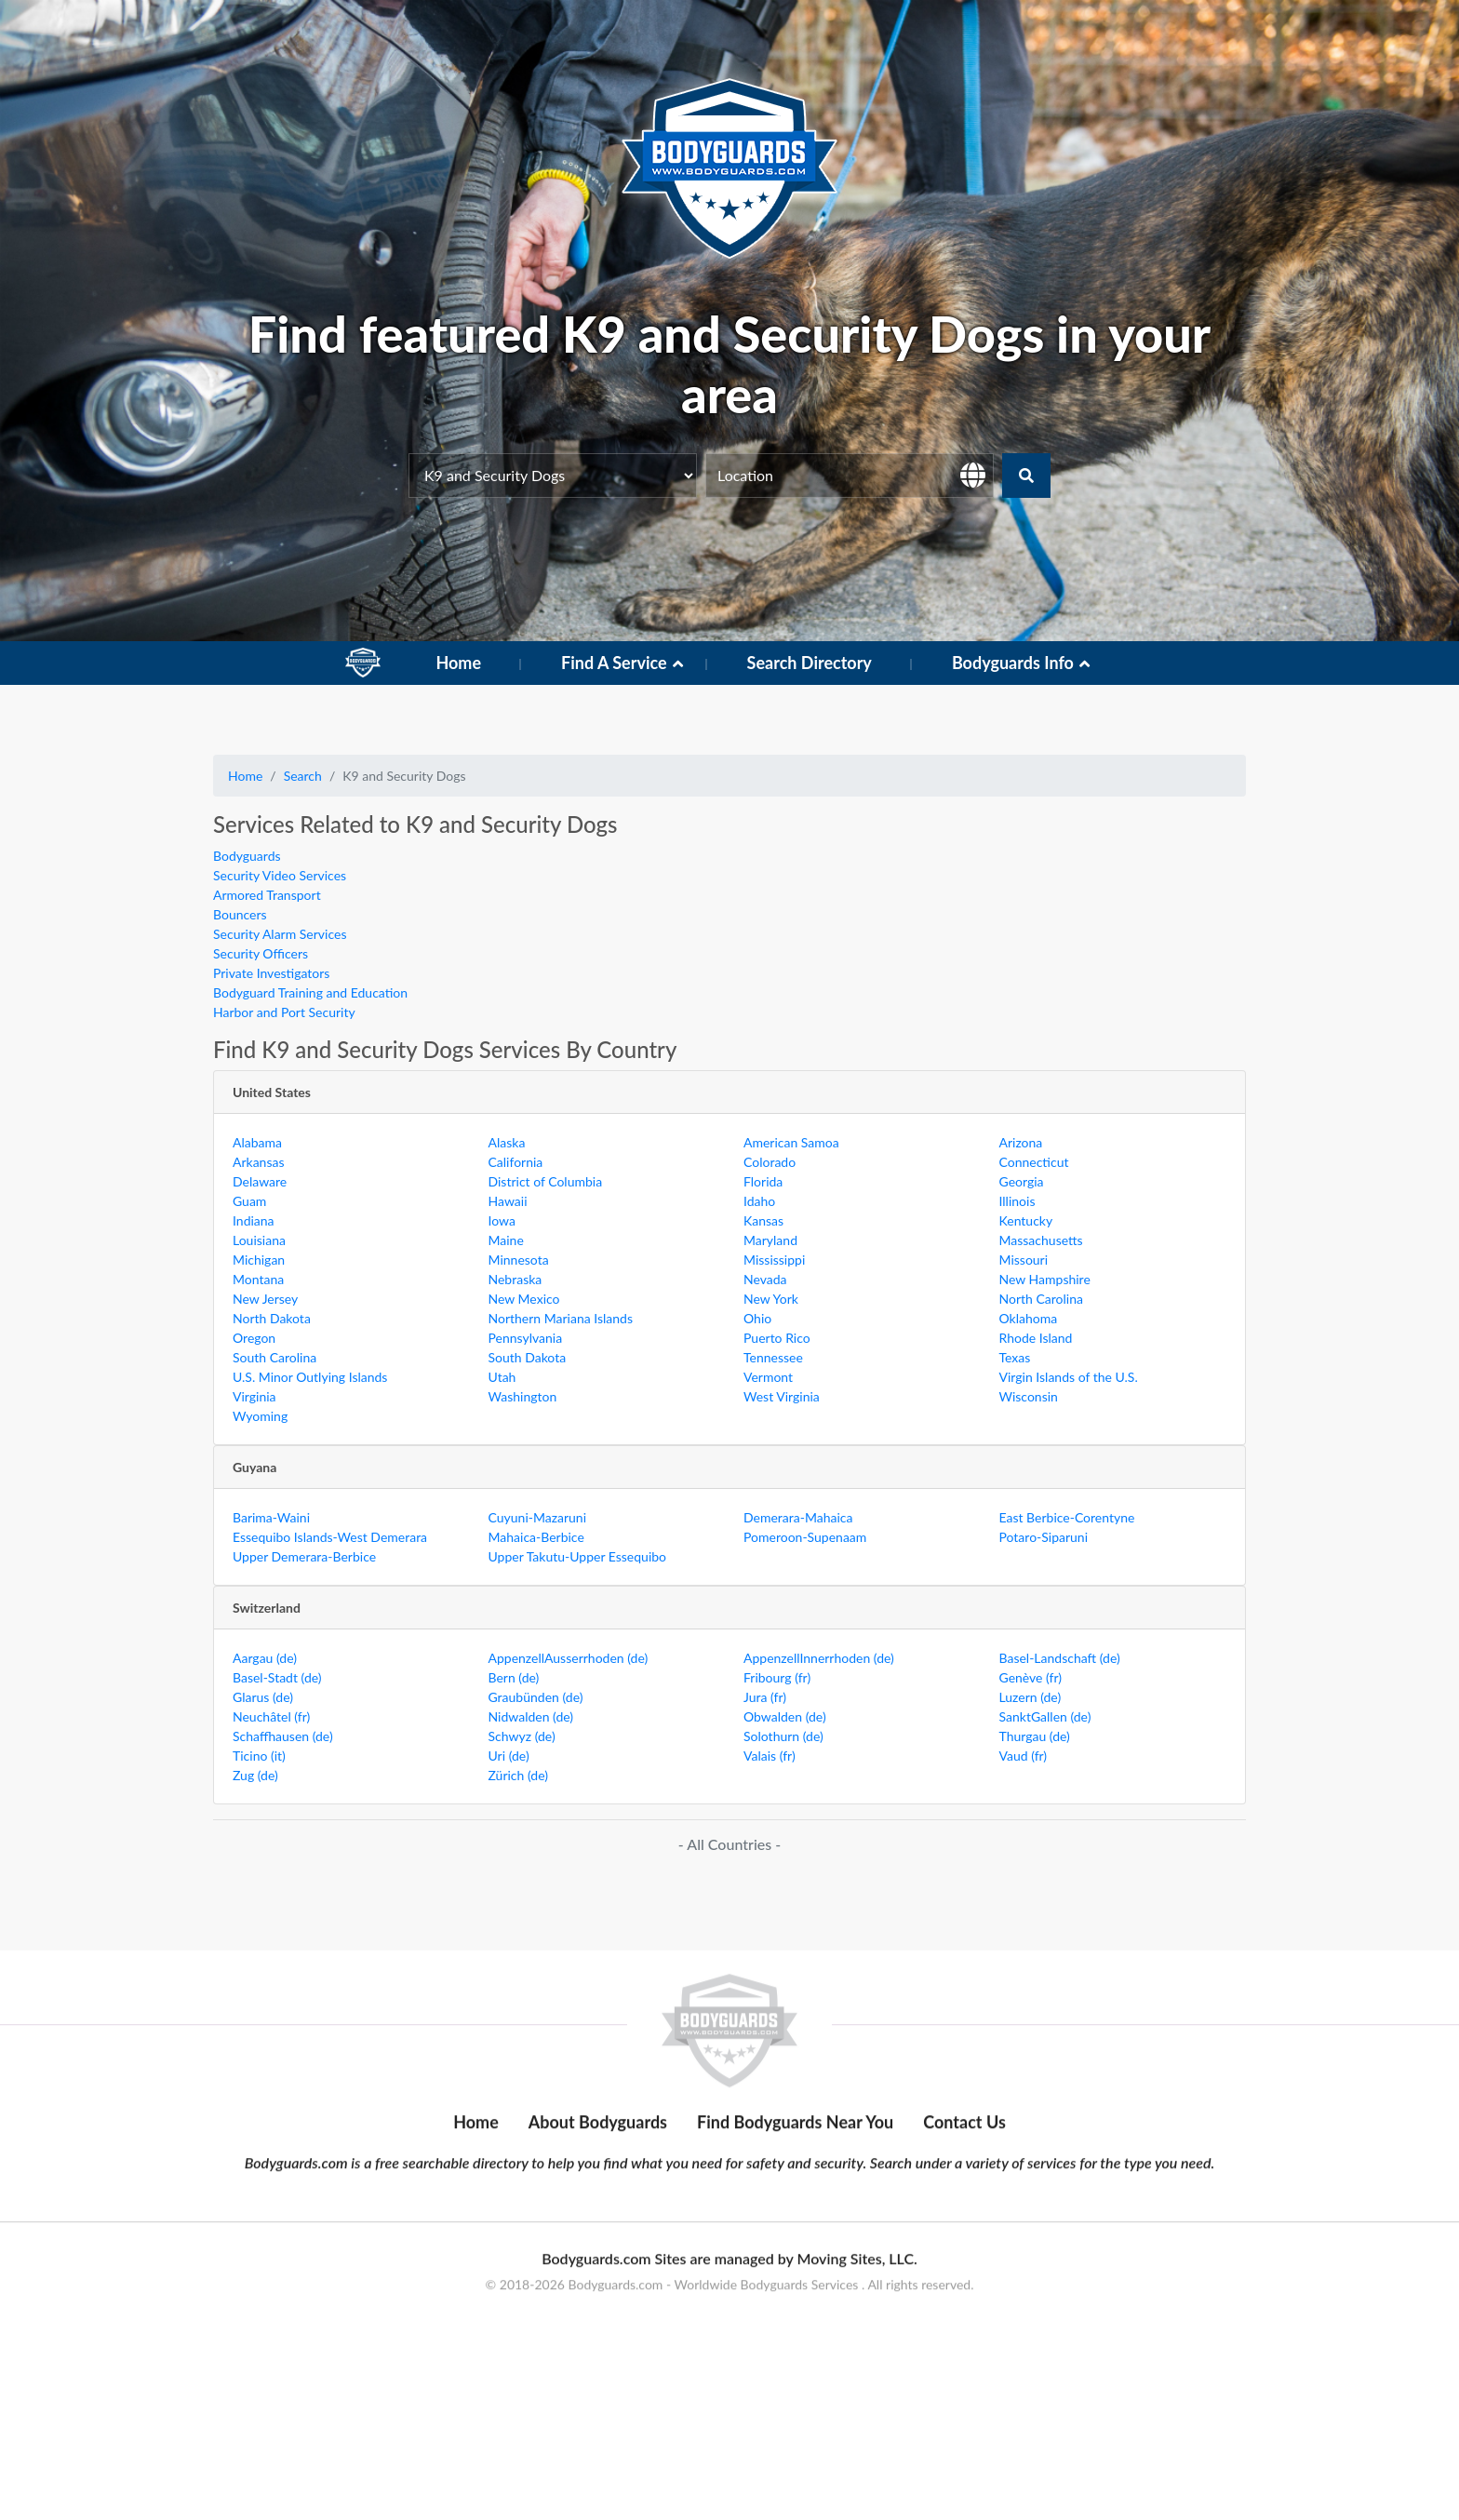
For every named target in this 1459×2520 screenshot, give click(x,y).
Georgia (1021, 1181)
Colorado (769, 1162)
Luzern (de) (1030, 1697)
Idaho (759, 1201)
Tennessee (773, 1357)
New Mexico (524, 1299)
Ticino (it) (259, 1755)
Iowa (502, 1220)
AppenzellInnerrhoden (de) (818, 1658)
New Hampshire (1045, 1279)
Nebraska (515, 1279)
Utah (502, 1377)
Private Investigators (271, 973)
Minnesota (519, 1259)
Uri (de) (509, 1755)
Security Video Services (279, 875)
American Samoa (791, 1142)
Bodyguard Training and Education (310, 992)
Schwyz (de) (522, 1736)
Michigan (259, 1259)
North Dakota (272, 1318)
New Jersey (265, 1299)
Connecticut (1034, 1162)
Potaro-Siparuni (1044, 1537)
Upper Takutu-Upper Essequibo (578, 1556)
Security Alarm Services (279, 934)
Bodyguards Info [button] (1013, 662)
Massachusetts (1041, 1240)
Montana (258, 1279)
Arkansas (259, 1162)
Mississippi (774, 1259)
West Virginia (781, 1396)
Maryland (770, 1240)
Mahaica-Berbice (536, 1537)
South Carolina (274, 1357)
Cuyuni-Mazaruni (538, 1517)
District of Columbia (546, 1181)
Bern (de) (514, 1677)
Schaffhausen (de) (283, 1736)
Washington (523, 1396)
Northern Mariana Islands (561, 1318)
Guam (249, 1201)
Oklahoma (1028, 1318)
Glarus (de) (263, 1697)
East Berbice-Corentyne (1067, 1517)
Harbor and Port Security (284, 1012)
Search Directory (809, 662)
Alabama (257, 1142)
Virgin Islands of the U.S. (1068, 1377)
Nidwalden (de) (531, 1716)
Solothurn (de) (783, 1736)
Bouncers (240, 914)
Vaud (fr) (1023, 1755)
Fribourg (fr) (776, 1677)
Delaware (260, 1181)
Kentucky (1026, 1220)
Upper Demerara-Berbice (304, 1556)
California (516, 1162)
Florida (763, 1181)
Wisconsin (1028, 1396)
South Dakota (528, 1357)
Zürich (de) (518, 1775)
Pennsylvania (526, 1338)
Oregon (254, 1338)
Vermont (768, 1377)
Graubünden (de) (536, 1697)
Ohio (757, 1318)
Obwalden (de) (784, 1716)
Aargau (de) (265, 1658)
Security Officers (260, 953)
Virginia (254, 1396)
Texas (1015, 1357)
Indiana (253, 1220)
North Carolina (1041, 1299)
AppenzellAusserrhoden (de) (569, 1658)
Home (458, 662)
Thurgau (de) (1034, 1736)
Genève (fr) (1031, 1677)
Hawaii (508, 1201)
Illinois (1017, 1201)
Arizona (1021, 1142)
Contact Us (964, 2261)
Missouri (1024, 1259)
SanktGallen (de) (1045, 1716)
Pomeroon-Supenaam (804, 1537)
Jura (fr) (764, 1697)
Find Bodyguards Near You (795, 2261)
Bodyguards (247, 856)
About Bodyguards (598, 2261)
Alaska (507, 1142)
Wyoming (260, 1416)
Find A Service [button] (614, 662)
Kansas (763, 1220)
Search (303, 776)
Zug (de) (255, 1775)
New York (770, 1299)
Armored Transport (267, 895)
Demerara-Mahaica (797, 1517)
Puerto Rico (776, 1338)
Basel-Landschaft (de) (1059, 1658)
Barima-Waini (271, 1517)
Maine (506, 1240)
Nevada (765, 1279)
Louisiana (259, 1240)
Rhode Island (1036, 1338)
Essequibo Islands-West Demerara (330, 1537)
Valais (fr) (769, 1755)
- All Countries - (729, 1844)
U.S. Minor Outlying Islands (310, 1377)
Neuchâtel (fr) (271, 1716)
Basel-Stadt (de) (277, 1677)
